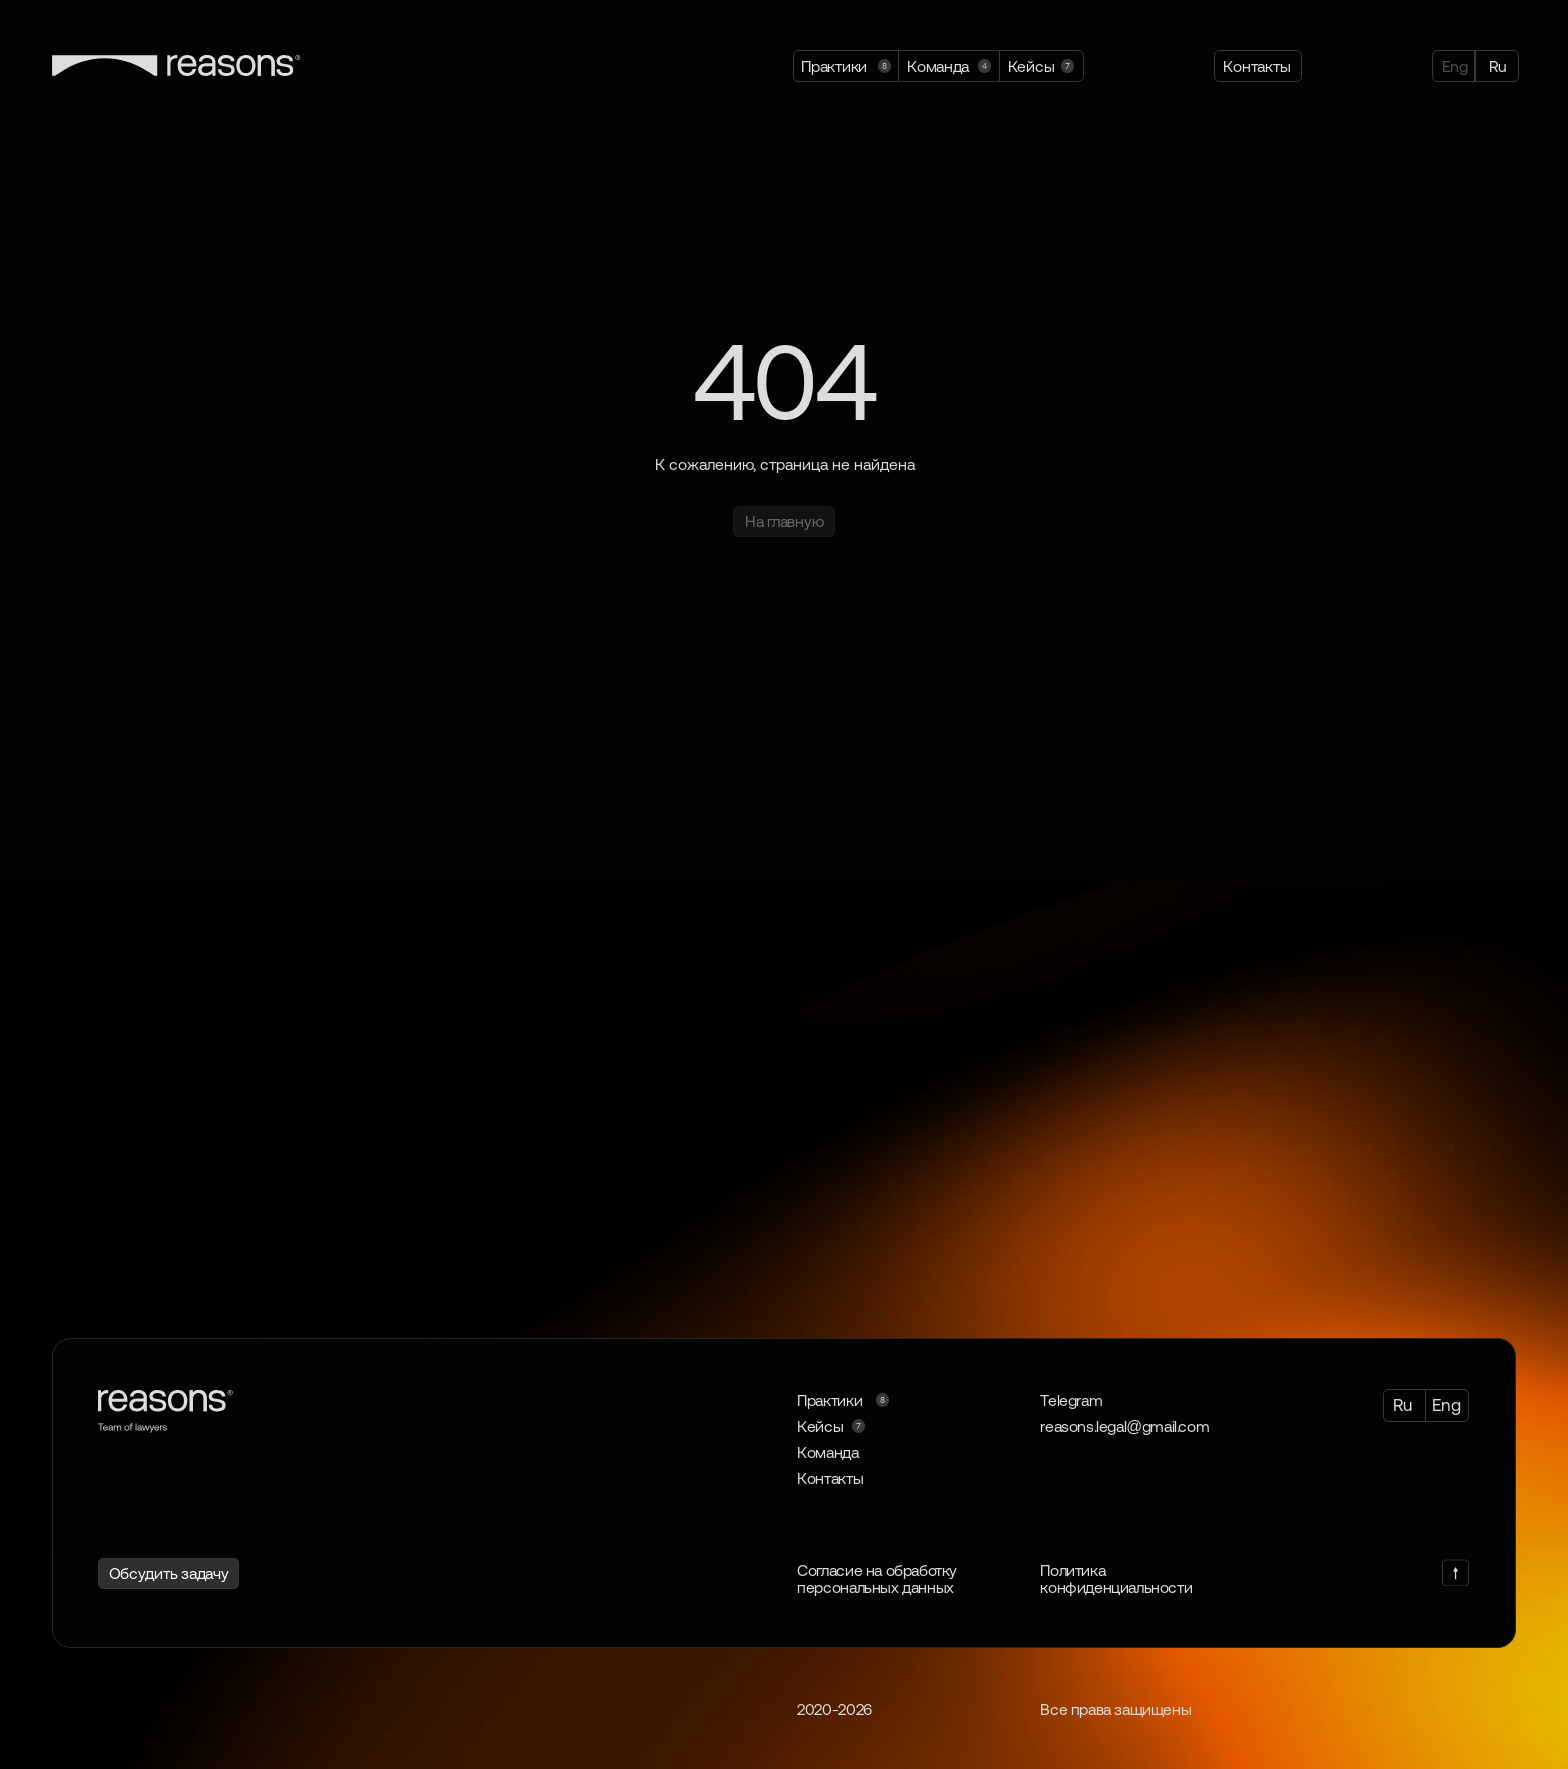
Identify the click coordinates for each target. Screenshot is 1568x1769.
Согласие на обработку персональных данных (877, 1578)
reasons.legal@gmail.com (1124, 1426)
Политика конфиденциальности (1116, 1578)
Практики (829, 1400)
